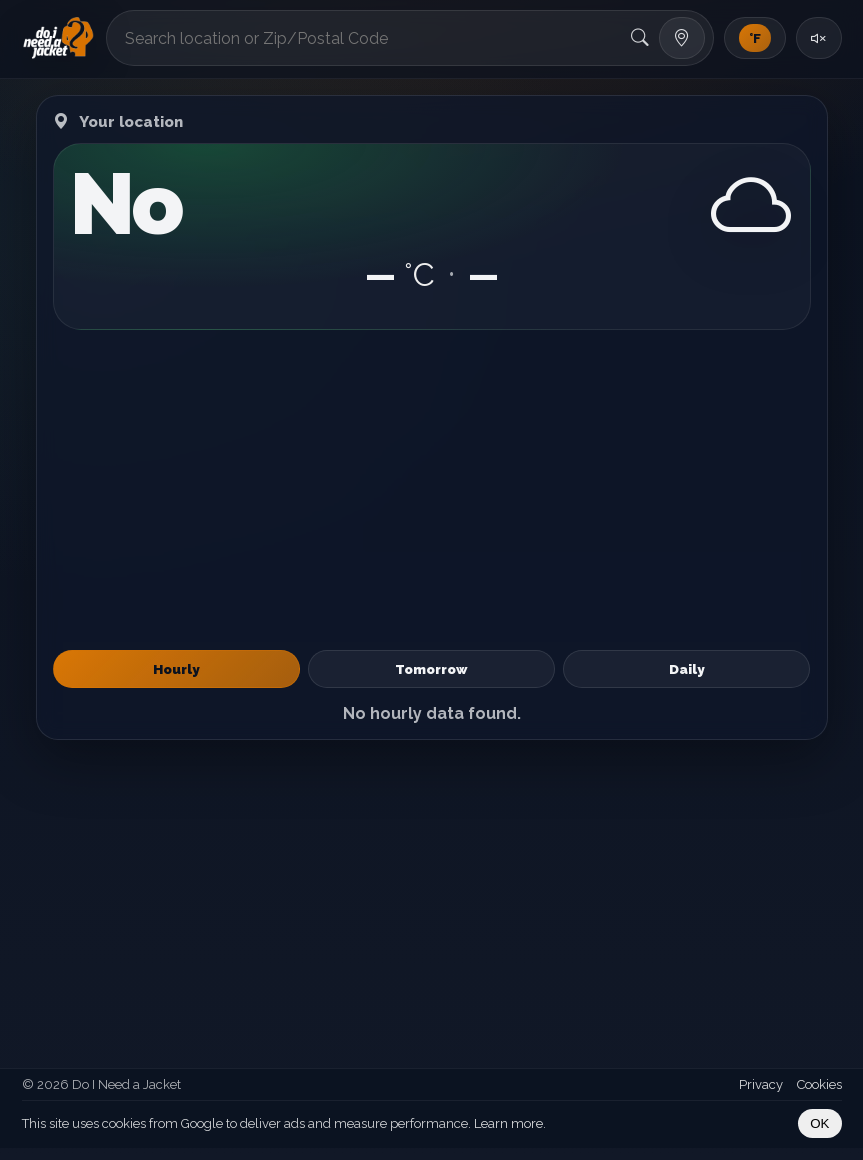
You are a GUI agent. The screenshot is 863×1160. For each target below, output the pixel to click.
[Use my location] (682, 38)
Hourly (176, 669)
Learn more (508, 1123)
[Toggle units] (755, 38)
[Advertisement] (432, 490)
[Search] (640, 38)
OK (819, 1123)
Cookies (819, 1084)
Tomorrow (431, 669)
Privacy (761, 1084)
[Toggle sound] (819, 38)
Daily (686, 669)
